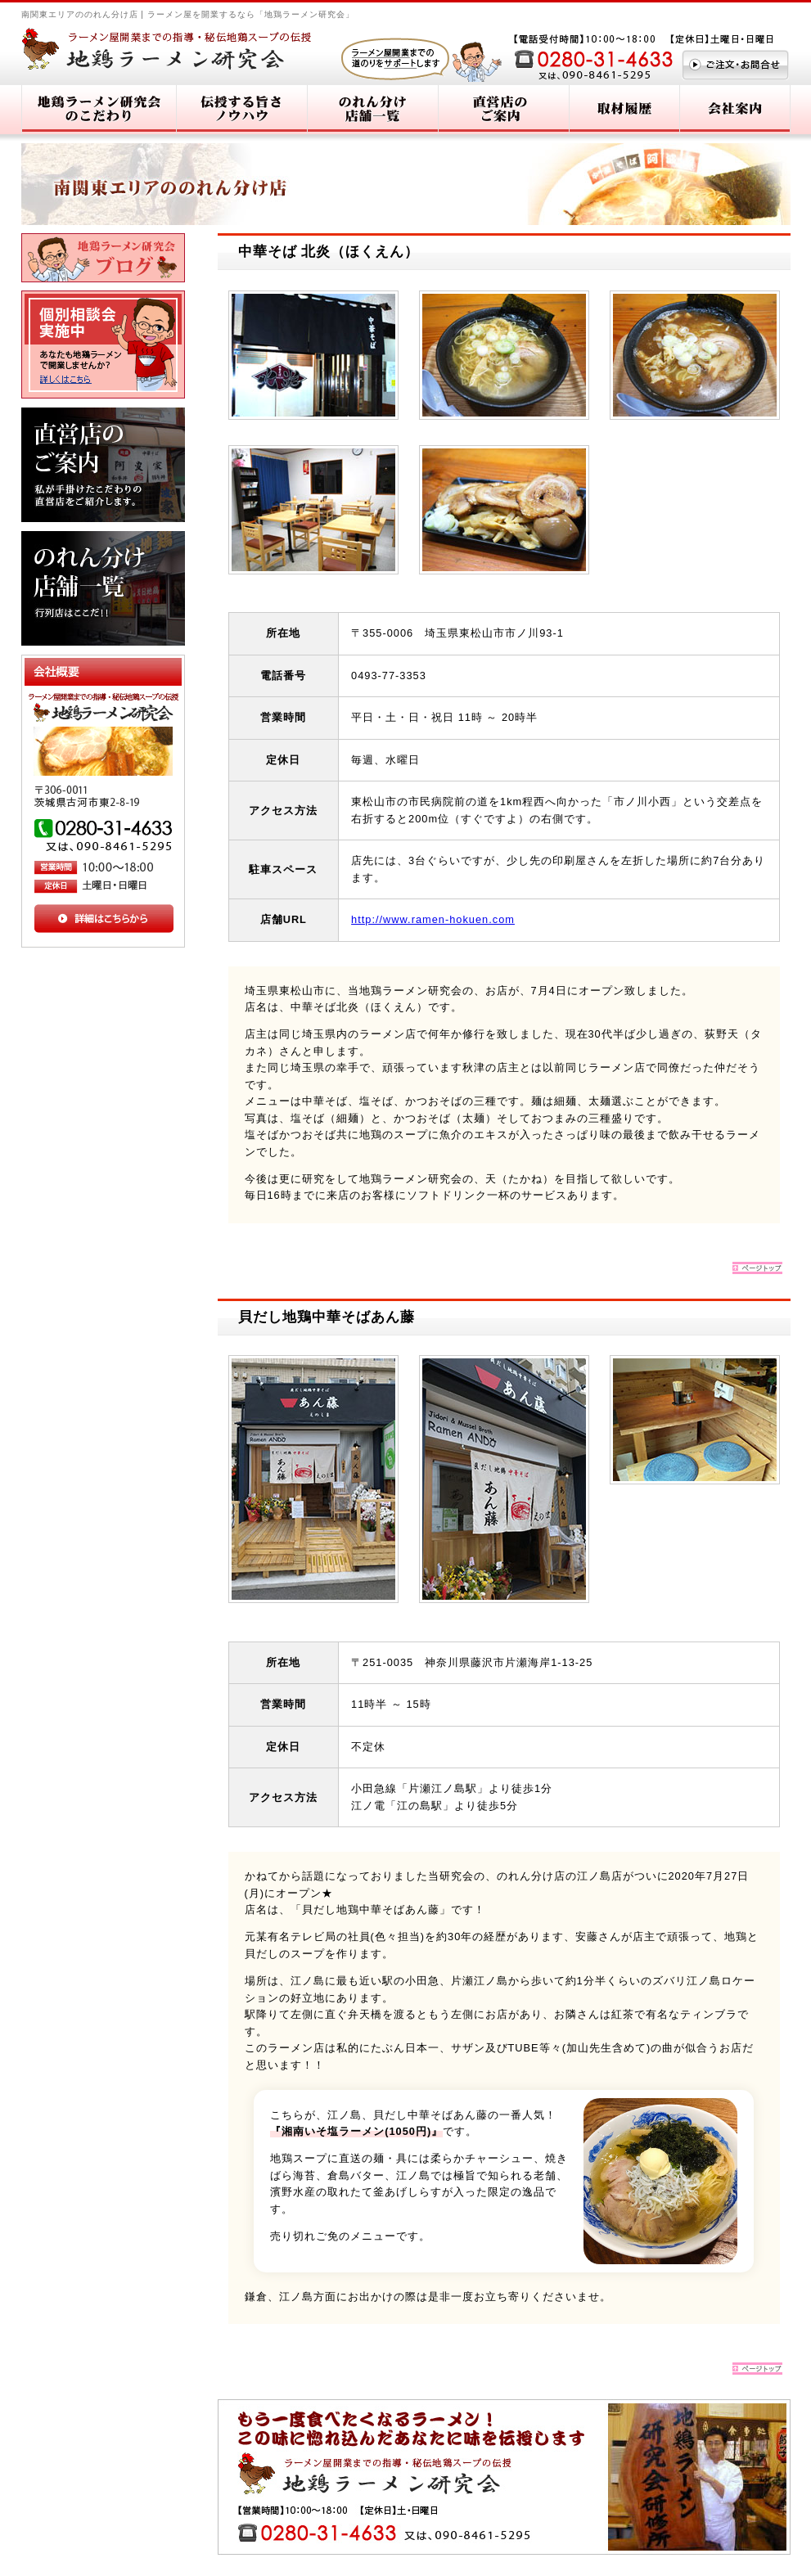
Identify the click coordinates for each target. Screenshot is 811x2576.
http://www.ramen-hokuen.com (433, 919)
